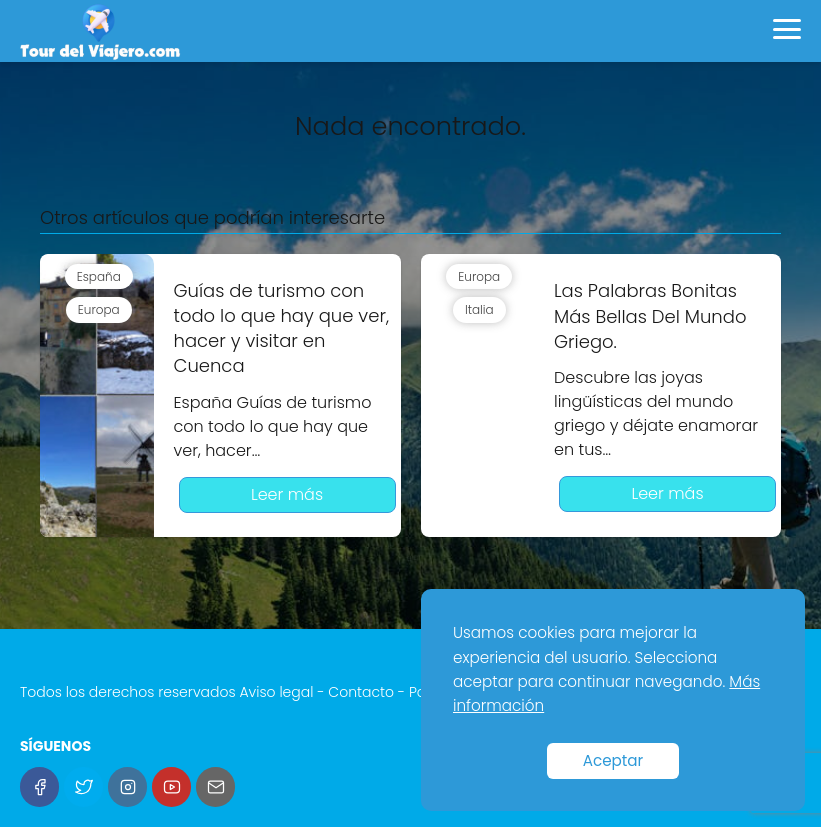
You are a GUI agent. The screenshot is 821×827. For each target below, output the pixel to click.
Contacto (361, 692)
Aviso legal (276, 692)
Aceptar (613, 760)
